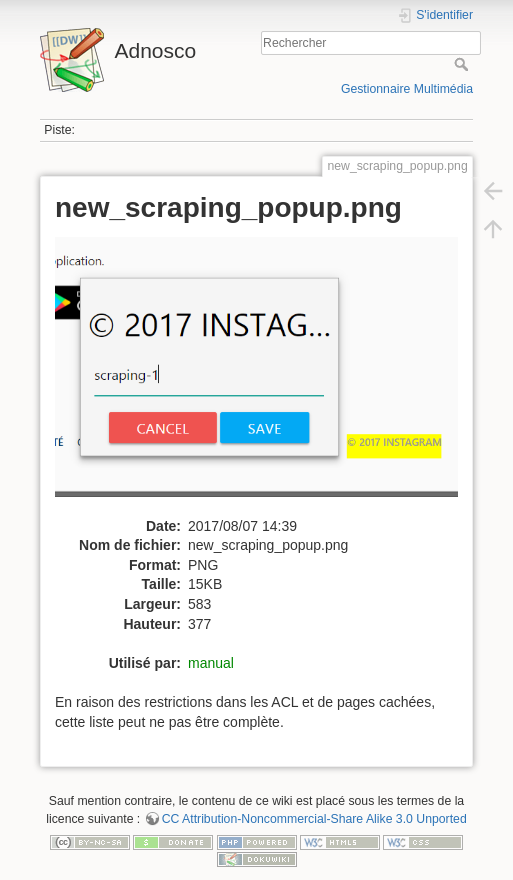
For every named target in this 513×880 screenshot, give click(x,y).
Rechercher (463, 64)
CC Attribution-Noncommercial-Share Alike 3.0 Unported (314, 819)
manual (211, 663)
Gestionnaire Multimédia (407, 89)
